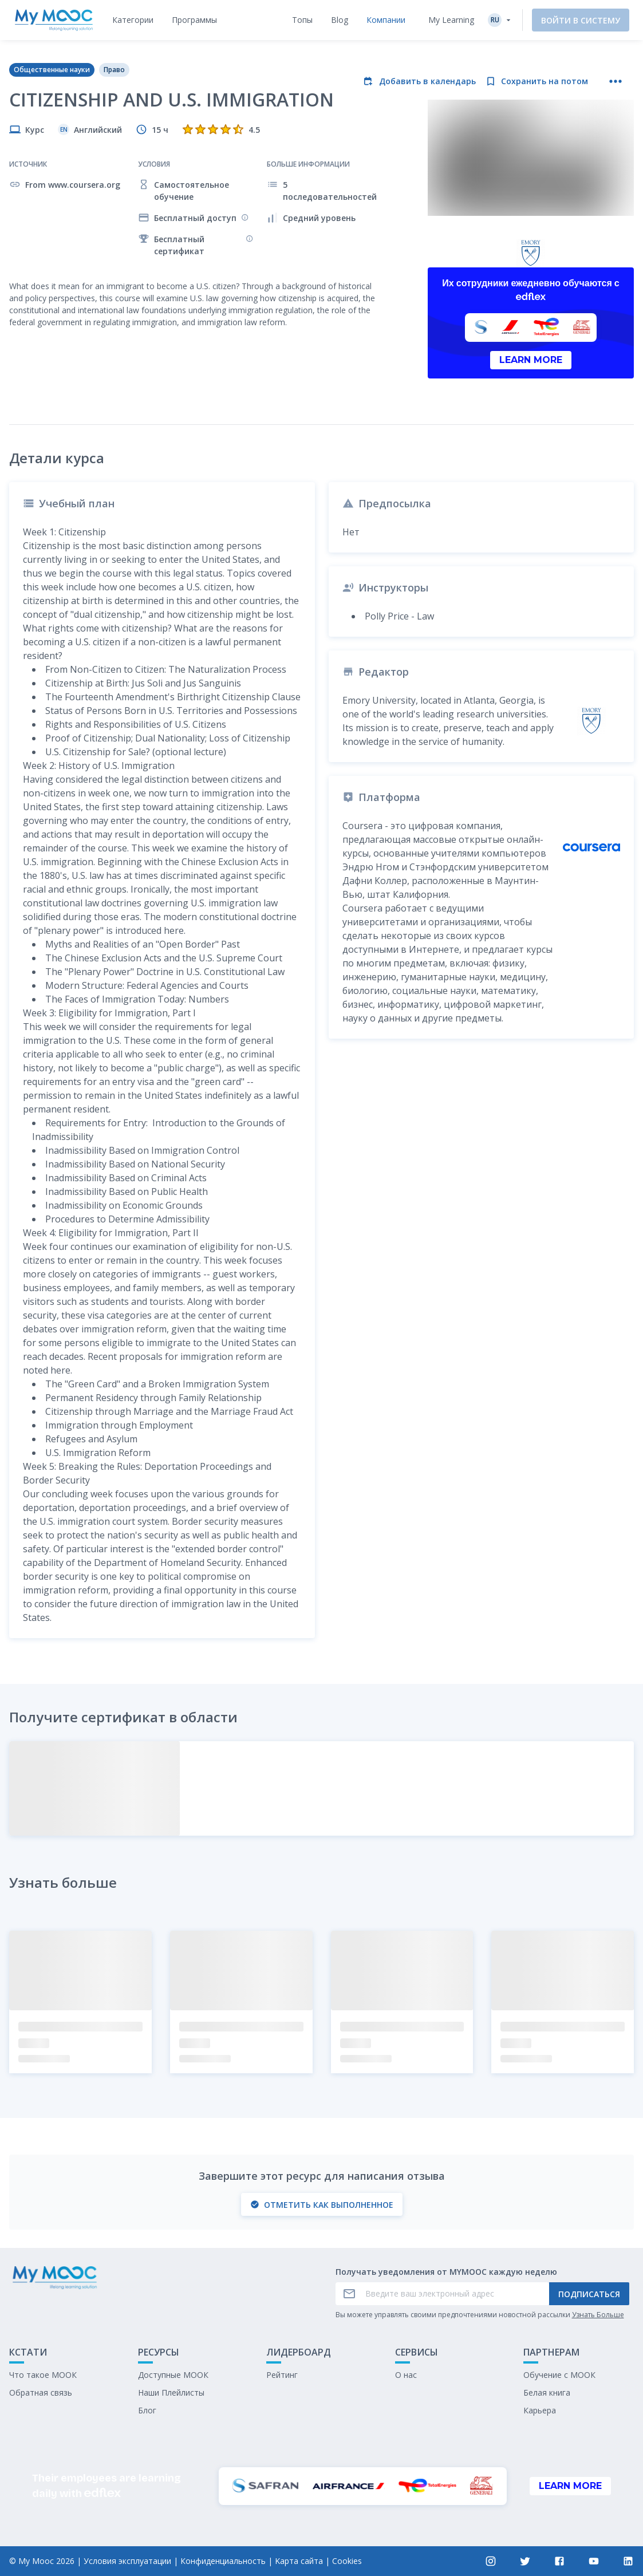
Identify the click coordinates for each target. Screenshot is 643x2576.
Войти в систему (580, 20)
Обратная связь (40, 2392)
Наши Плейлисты (171, 2392)
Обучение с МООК (559, 2374)
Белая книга (546, 2392)
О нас (406, 2374)
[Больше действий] (615, 81)
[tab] (133, 20)
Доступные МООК (173, 2374)
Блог (147, 2410)
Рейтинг (282, 2374)
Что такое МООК (43, 2374)
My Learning (451, 19)
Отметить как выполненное (321, 2204)
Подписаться (589, 2294)
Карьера (539, 2410)
